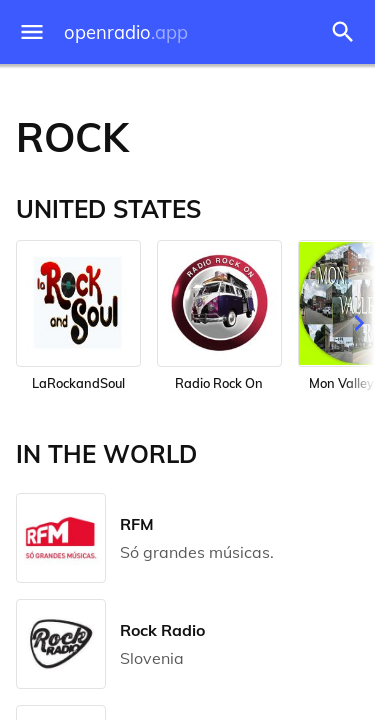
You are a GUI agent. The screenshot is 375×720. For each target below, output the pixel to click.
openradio (126, 32)
